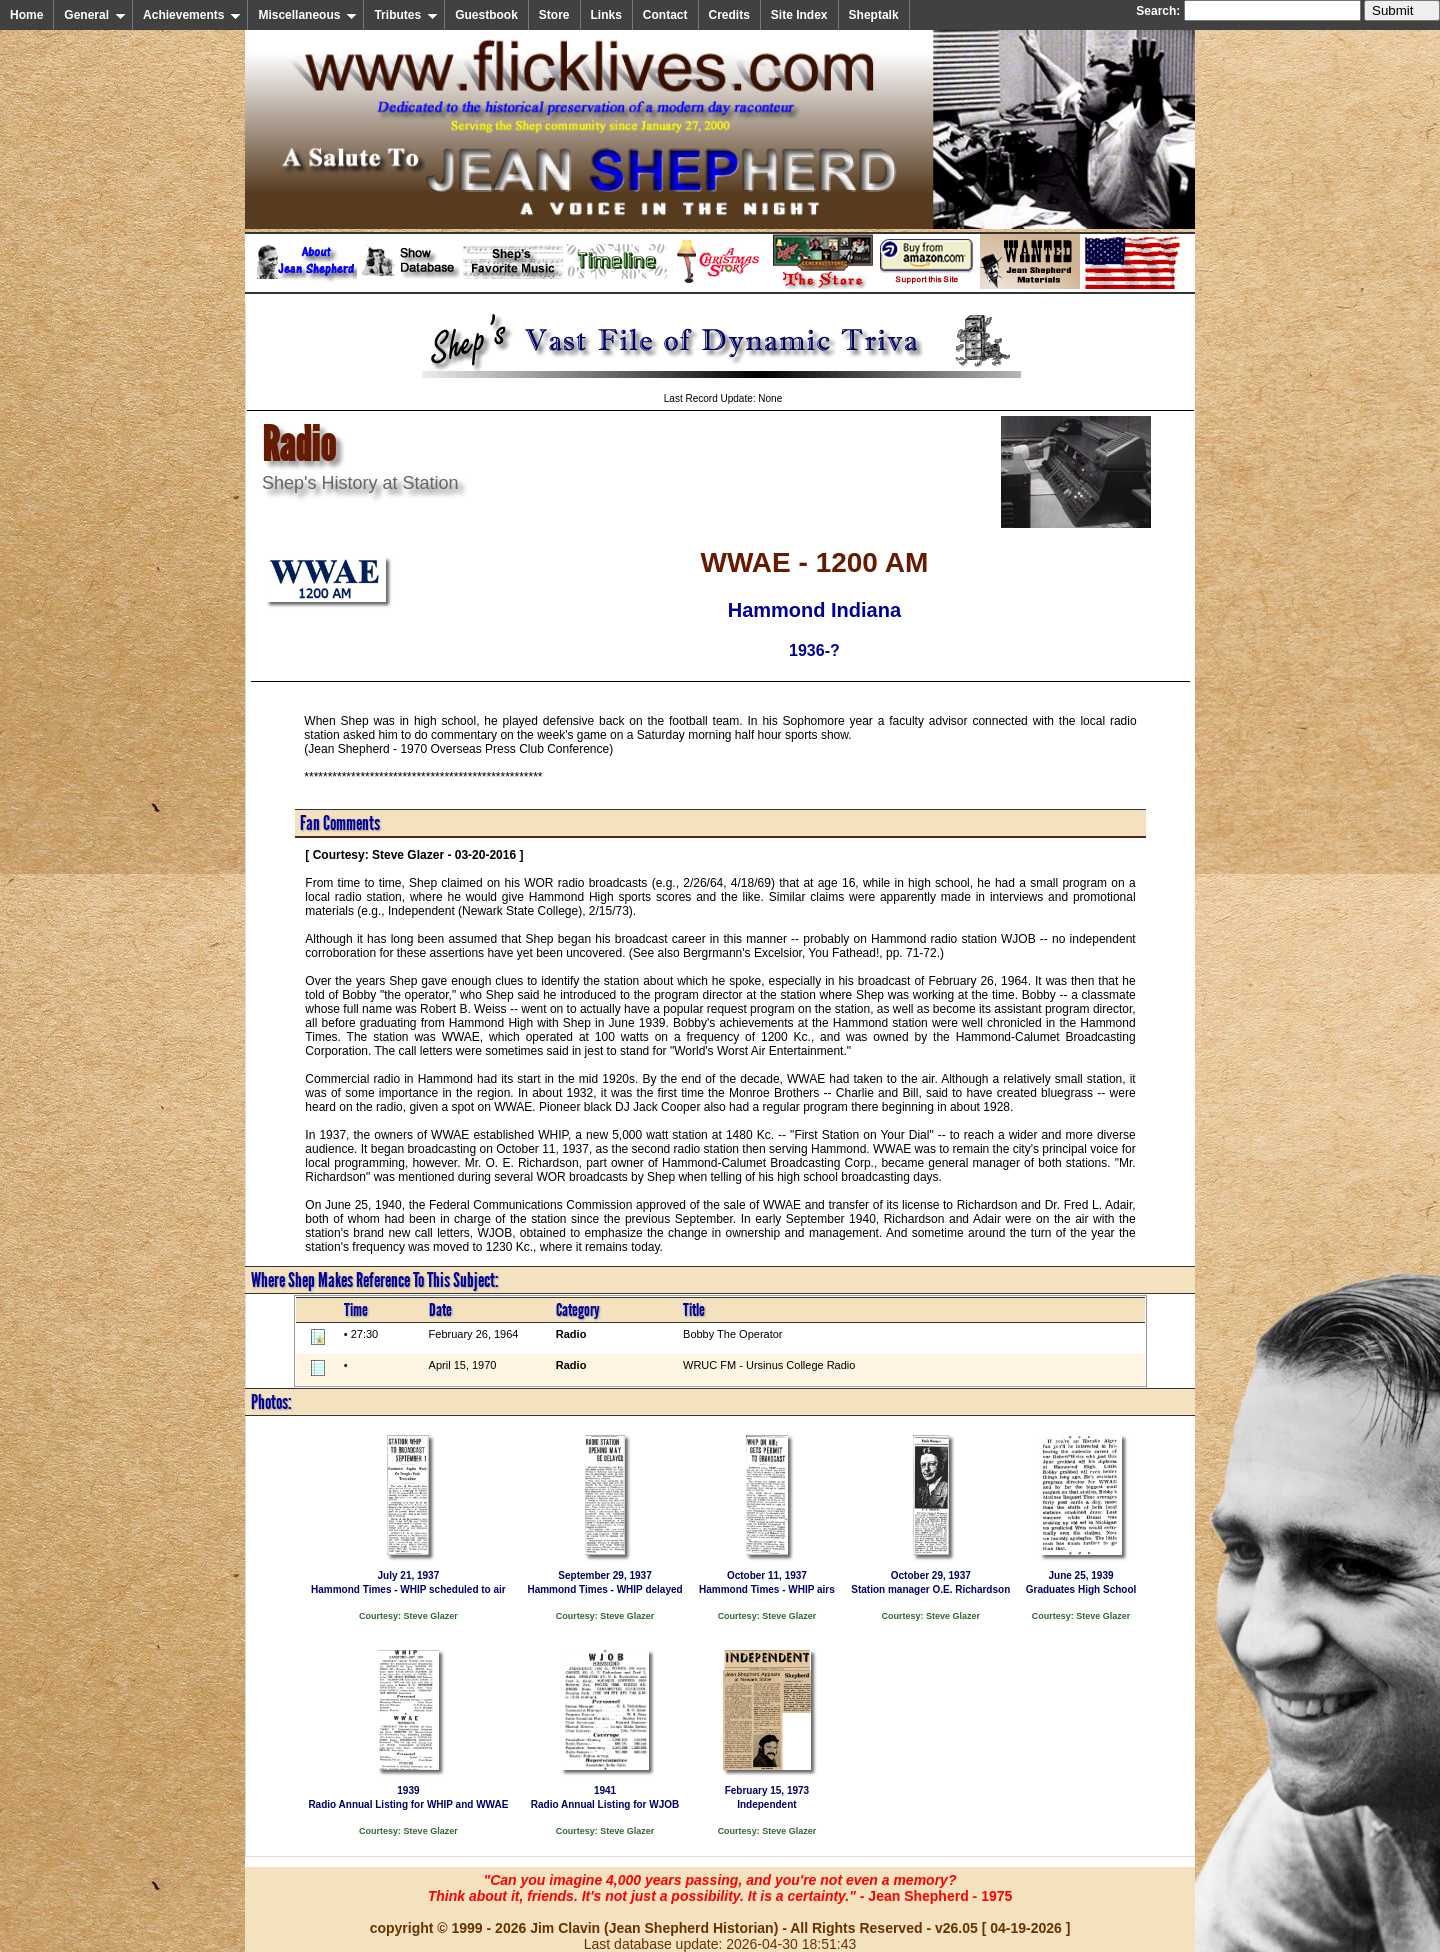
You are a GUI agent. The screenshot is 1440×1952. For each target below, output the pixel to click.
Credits (729, 15)
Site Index (799, 15)
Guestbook (486, 15)
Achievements (192, 15)
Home (26, 15)
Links (606, 15)
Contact (665, 15)
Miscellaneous (307, 15)
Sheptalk (874, 15)
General (95, 15)
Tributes (406, 15)
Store (554, 15)
